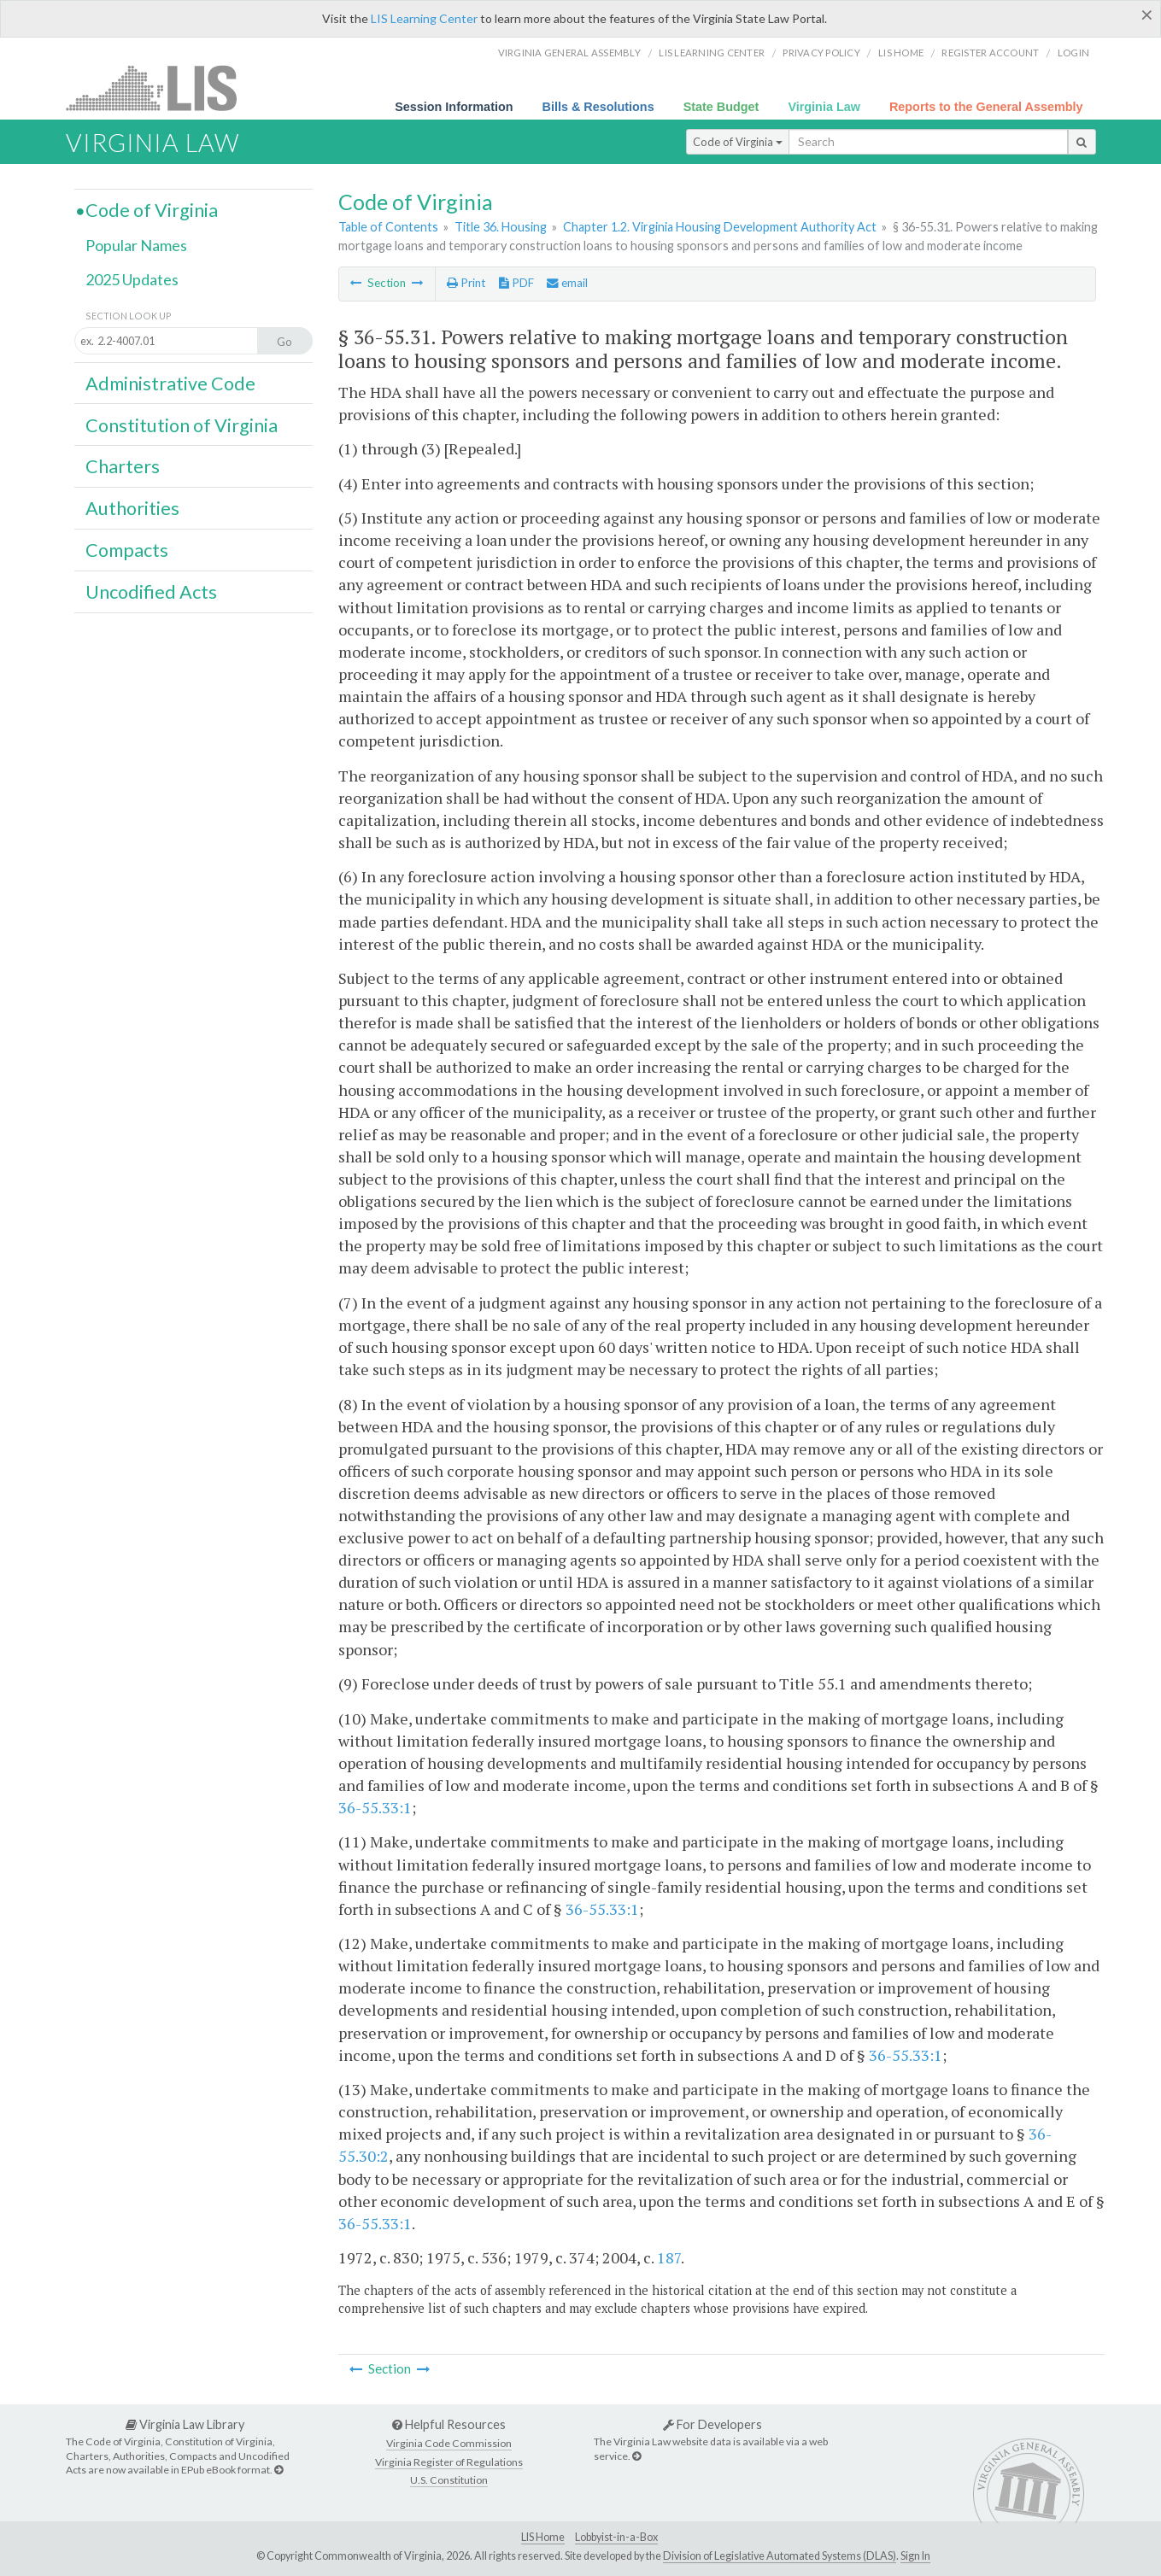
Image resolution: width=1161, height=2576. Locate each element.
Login (1073, 52)
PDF (516, 283)
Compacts (126, 550)
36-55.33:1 (375, 1807)
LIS (161, 87)
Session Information (454, 107)
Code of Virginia (738, 142)
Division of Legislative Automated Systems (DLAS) (779, 2556)
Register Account (990, 52)
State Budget (721, 107)
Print (466, 283)
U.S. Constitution (449, 2480)
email (567, 283)
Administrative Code (170, 383)
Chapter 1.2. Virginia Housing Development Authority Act (720, 227)
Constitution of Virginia (181, 425)
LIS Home (543, 2537)
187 (669, 2257)
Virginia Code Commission (449, 2443)
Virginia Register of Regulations (449, 2462)
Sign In (915, 2556)
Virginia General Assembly (569, 52)
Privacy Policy (821, 52)
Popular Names (136, 245)
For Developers (712, 2424)
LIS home (901, 52)
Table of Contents (388, 227)
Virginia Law (824, 107)
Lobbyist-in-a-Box (616, 2537)
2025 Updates (132, 279)
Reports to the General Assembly (986, 107)
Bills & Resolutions (598, 107)
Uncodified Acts (151, 592)
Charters (122, 466)
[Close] (1146, 14)
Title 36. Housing (500, 227)
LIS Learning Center (424, 18)
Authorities (132, 508)
